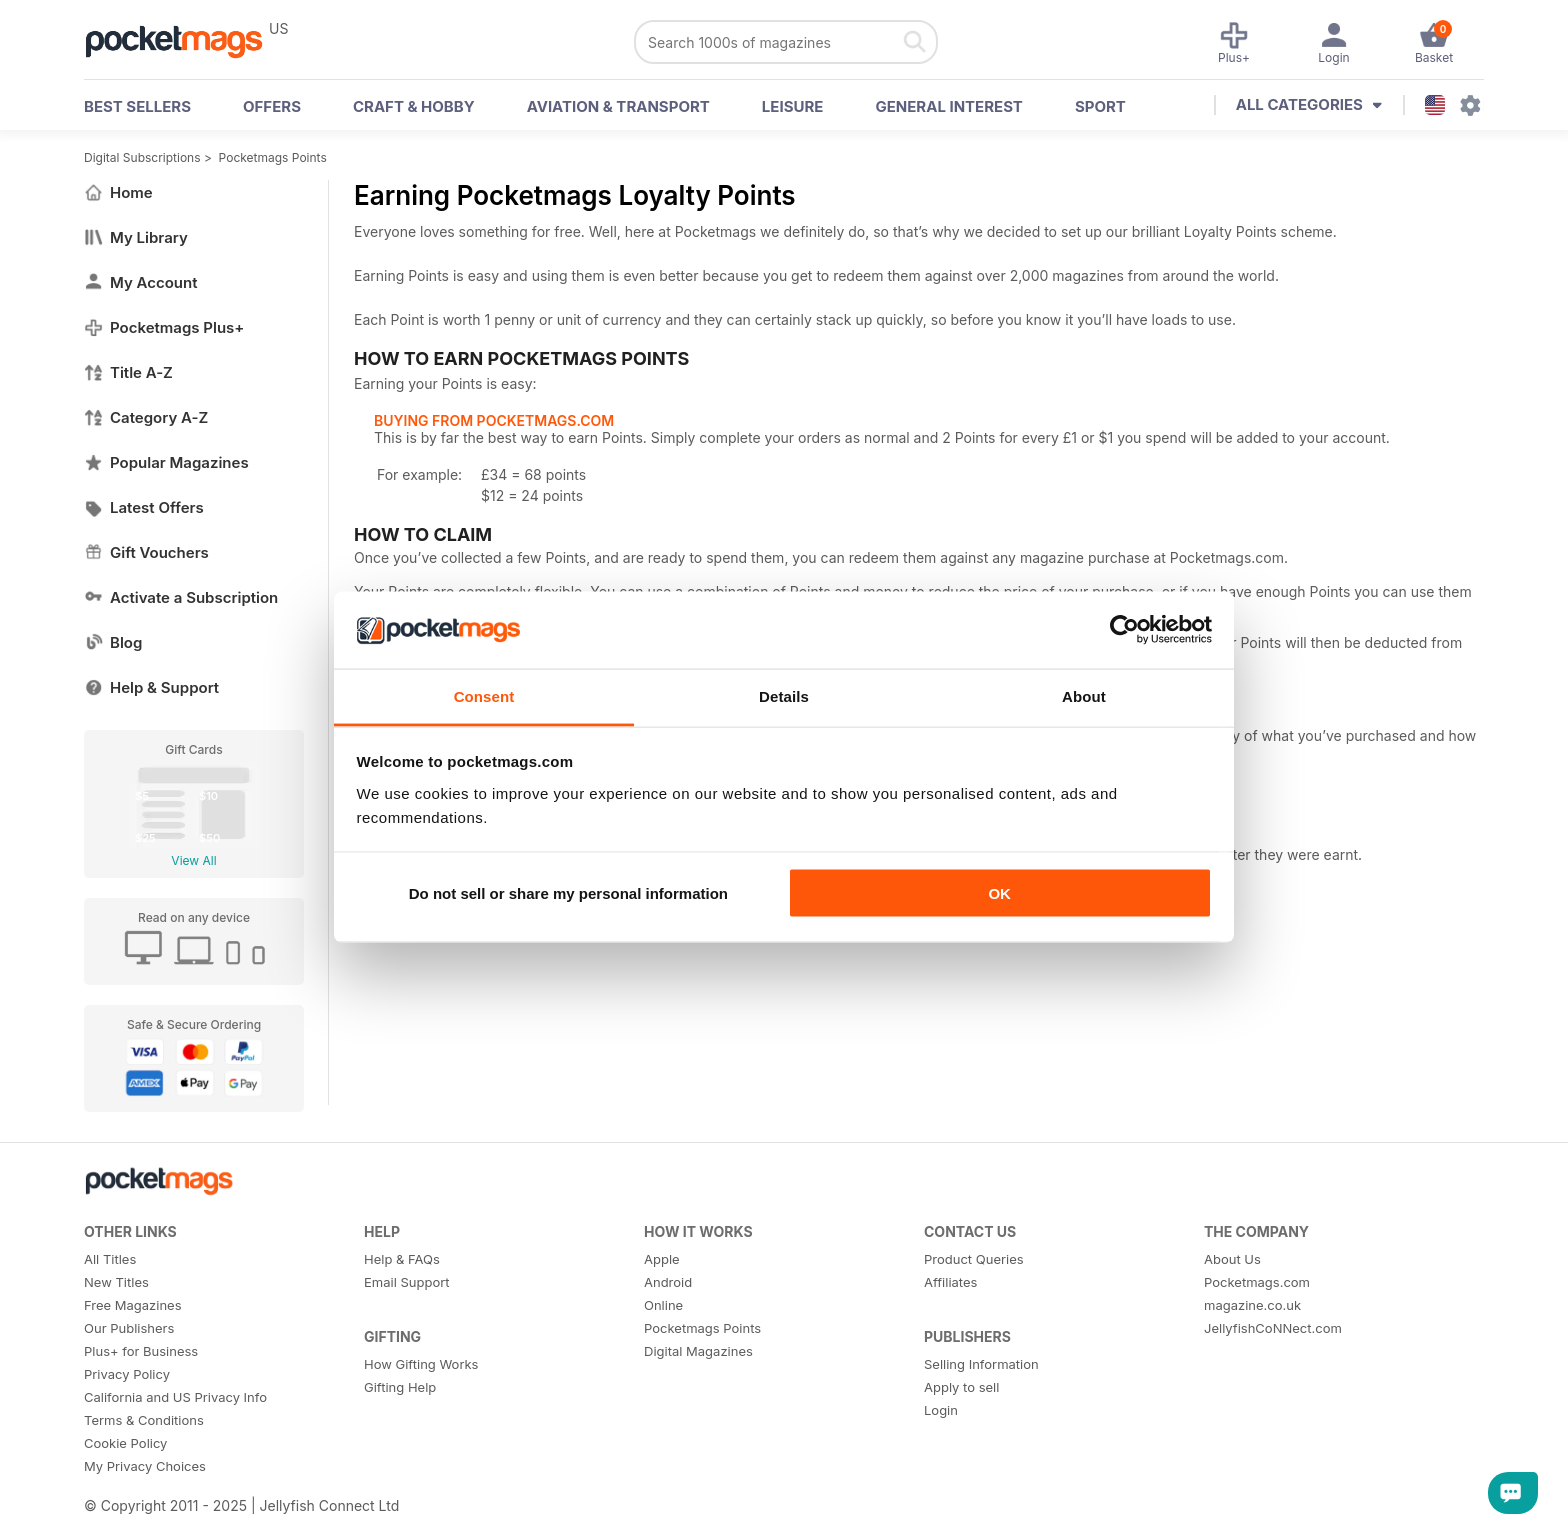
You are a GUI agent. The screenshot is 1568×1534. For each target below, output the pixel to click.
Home (118, 192)
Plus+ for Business (141, 1351)
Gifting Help (400, 1387)
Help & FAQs (402, 1259)
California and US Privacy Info (175, 1397)
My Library (136, 237)
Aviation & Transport (618, 106)
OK (999, 893)
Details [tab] (784, 695)
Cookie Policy (125, 1443)
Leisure (793, 106)
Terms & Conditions (144, 1420)
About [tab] (1084, 695)
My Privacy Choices (145, 1466)
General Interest (948, 106)
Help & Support (151, 687)
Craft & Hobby (414, 106)
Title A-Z (128, 372)
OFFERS (272, 106)
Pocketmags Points (273, 157)
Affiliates (950, 1282)
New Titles (116, 1282)
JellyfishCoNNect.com (1273, 1328)
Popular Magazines (166, 462)
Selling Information (981, 1364)
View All (193, 860)
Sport (1100, 106)
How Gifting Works (421, 1364)
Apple (662, 1259)
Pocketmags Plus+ (164, 327)
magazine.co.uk (1252, 1305)
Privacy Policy (127, 1374)
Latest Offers (144, 507)
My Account (141, 282)
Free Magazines (133, 1305)
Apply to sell (961, 1387)
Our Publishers (129, 1328)
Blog (113, 642)
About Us (1232, 1259)
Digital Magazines (698, 1351)
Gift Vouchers (146, 552)
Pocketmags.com (1257, 1282)
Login (941, 1410)
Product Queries (974, 1259)
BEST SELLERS (137, 106)
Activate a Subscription (181, 597)
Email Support (407, 1282)
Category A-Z (146, 417)
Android (668, 1282)
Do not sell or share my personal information (568, 893)
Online (663, 1305)
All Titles (110, 1259)
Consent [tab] (484, 695)
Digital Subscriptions (142, 157)
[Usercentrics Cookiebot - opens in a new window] (1124, 630)
